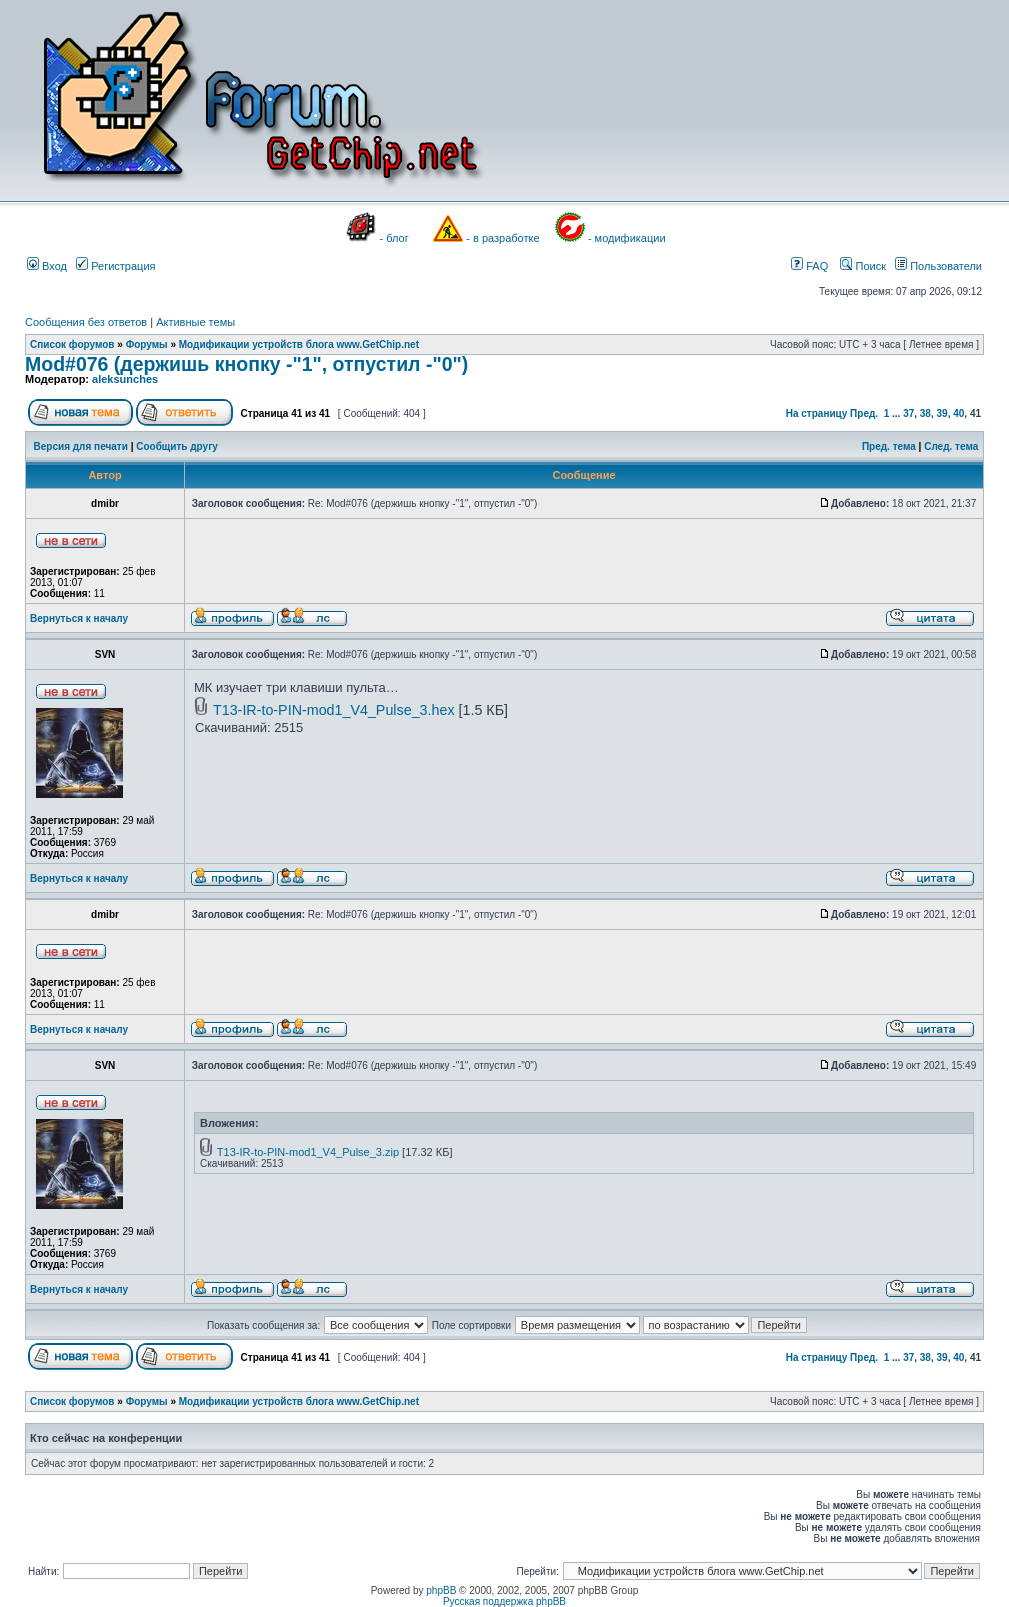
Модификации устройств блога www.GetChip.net (299, 344)
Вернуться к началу (79, 618)
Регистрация (115, 266)
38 (925, 413)
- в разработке (502, 238)
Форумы (147, 344)
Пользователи (938, 266)
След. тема (951, 446)
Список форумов (72, 344)
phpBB (441, 1590)
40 (958, 413)
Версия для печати (81, 446)
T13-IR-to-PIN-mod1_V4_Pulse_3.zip (308, 1152)
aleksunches (125, 379)
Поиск (863, 266)
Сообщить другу (177, 446)
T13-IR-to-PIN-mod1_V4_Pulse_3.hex (334, 710)
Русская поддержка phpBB (504, 1601)
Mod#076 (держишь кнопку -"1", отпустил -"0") (246, 364)
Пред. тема (889, 446)
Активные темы (195, 322)
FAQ (809, 266)
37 (908, 413)
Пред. (864, 413)
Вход (47, 266)
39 (942, 413)
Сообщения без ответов (86, 322)
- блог (394, 238)
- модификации (627, 238)
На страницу (817, 413)
